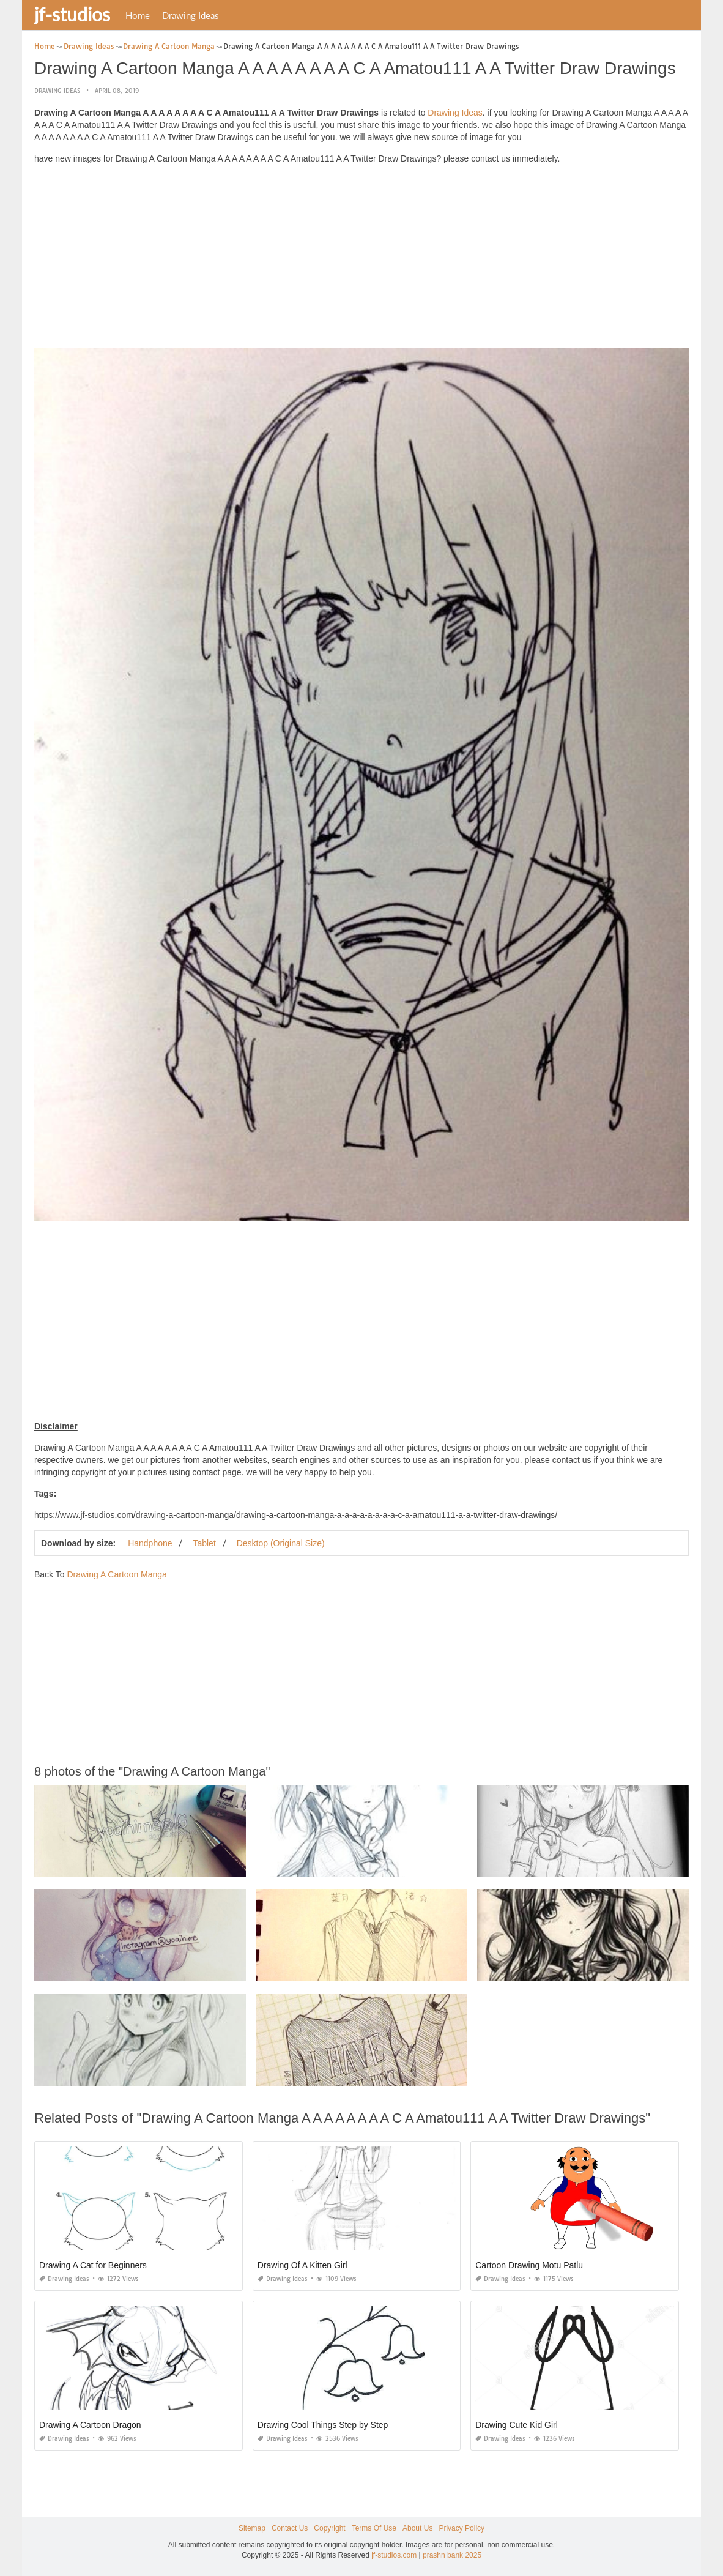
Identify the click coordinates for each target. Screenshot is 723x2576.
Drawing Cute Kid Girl (516, 2425)
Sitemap (252, 2528)
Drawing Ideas (190, 15)
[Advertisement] (361, 259)
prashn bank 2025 (452, 2555)
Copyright (329, 2528)
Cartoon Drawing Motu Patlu (529, 2265)
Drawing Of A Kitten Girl (302, 2265)
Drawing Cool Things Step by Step (323, 2425)
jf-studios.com (394, 2555)
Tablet (204, 1543)
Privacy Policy (461, 2528)
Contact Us (290, 2528)
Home (137, 15)
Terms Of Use (374, 2528)
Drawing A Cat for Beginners (93, 2265)
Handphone (150, 1543)
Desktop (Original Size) (281, 1543)
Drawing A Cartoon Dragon (90, 2425)
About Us (417, 2528)
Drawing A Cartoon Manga (116, 1574)
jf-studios (72, 14)
